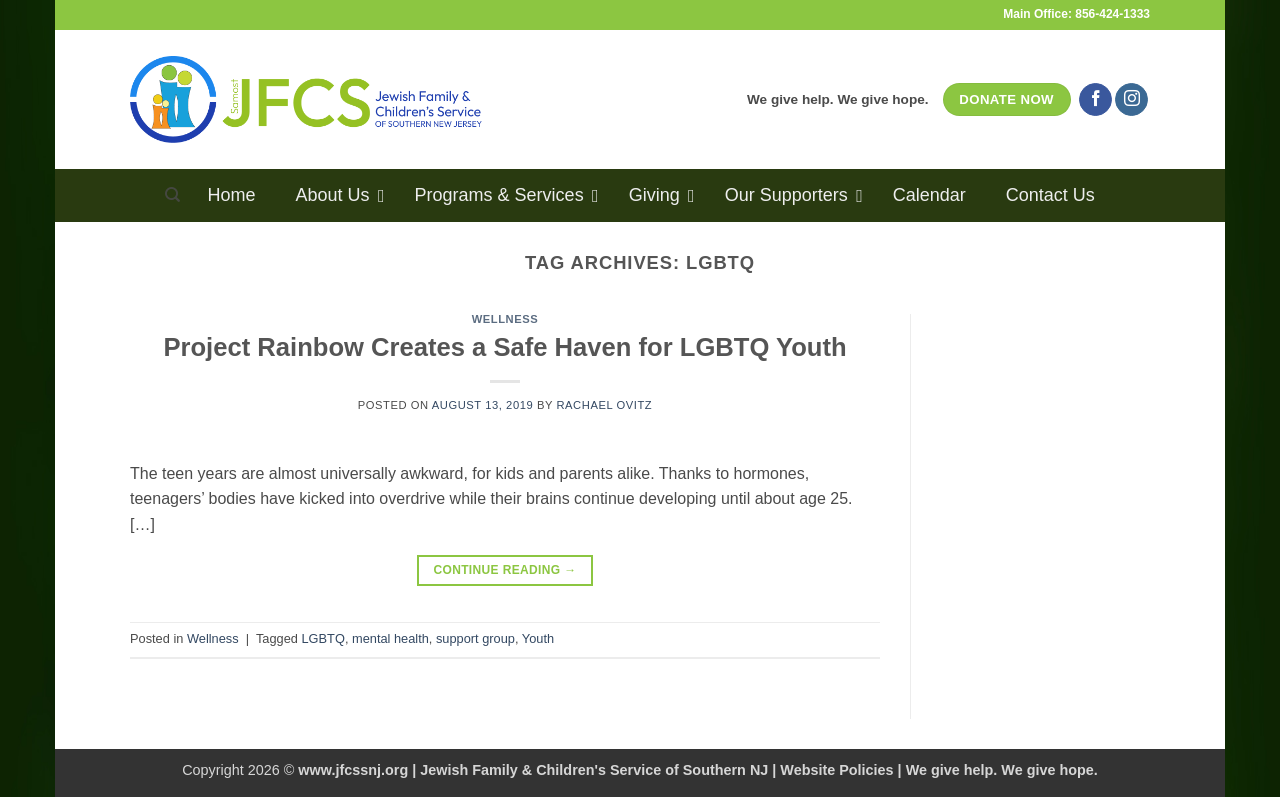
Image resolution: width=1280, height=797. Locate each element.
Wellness (505, 319)
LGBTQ (322, 638)
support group (475, 638)
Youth (538, 638)
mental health (390, 638)
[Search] (172, 195)
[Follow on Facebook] (1095, 100)
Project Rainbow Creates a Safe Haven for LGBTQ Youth (504, 347)
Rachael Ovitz (604, 405)
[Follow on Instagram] (1131, 100)
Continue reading (504, 570)
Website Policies (836, 770)
